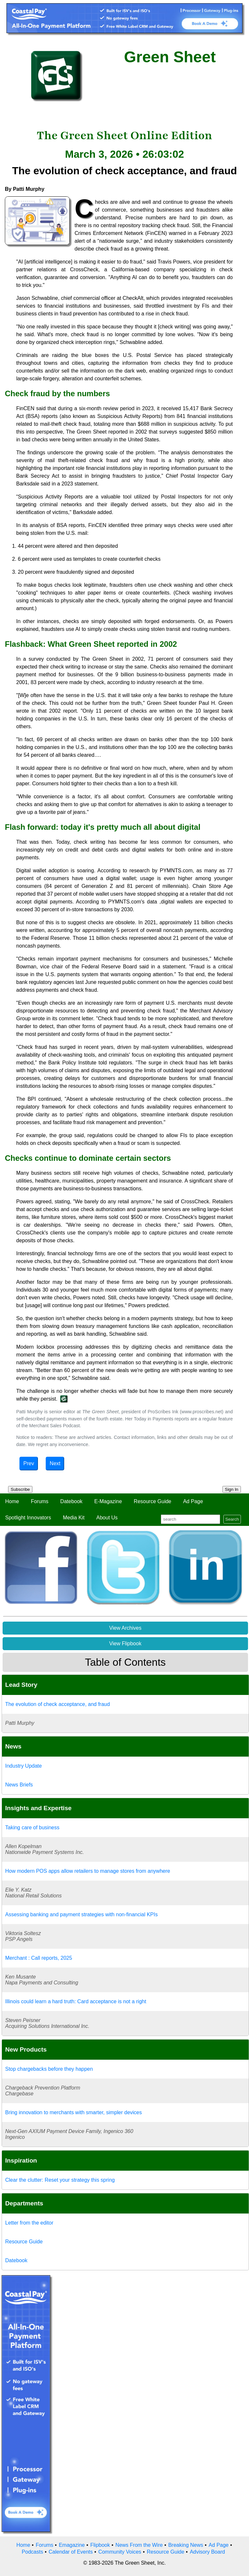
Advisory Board (207, 2552)
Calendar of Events (71, 2552)
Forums (39, 1501)
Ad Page (193, 1501)
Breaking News (185, 2545)
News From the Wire (139, 2545)
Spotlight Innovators (28, 1517)
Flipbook (100, 2545)
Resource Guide (153, 1501)
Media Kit (74, 1517)
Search (232, 1519)
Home (12, 1501)
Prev (28, 1463)
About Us (107, 1517)
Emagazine (72, 2545)
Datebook (71, 1501)
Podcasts (32, 2552)
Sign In (232, 1489)
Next (55, 1463)
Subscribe (20, 1489)
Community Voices (119, 2552)
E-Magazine (108, 1501)
